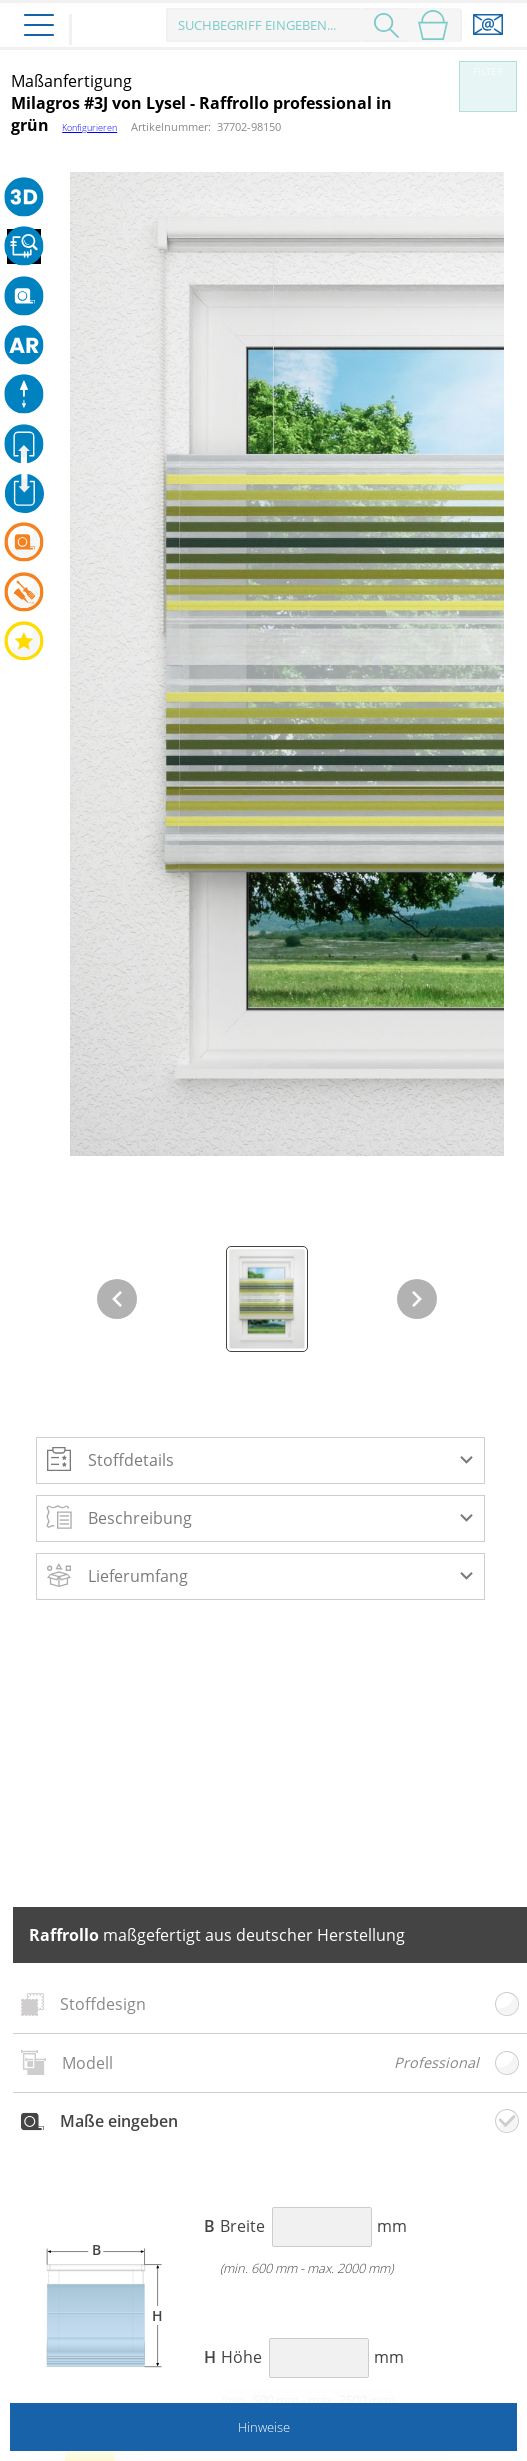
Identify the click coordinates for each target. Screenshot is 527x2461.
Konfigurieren (89, 127)
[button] (260, 1460)
